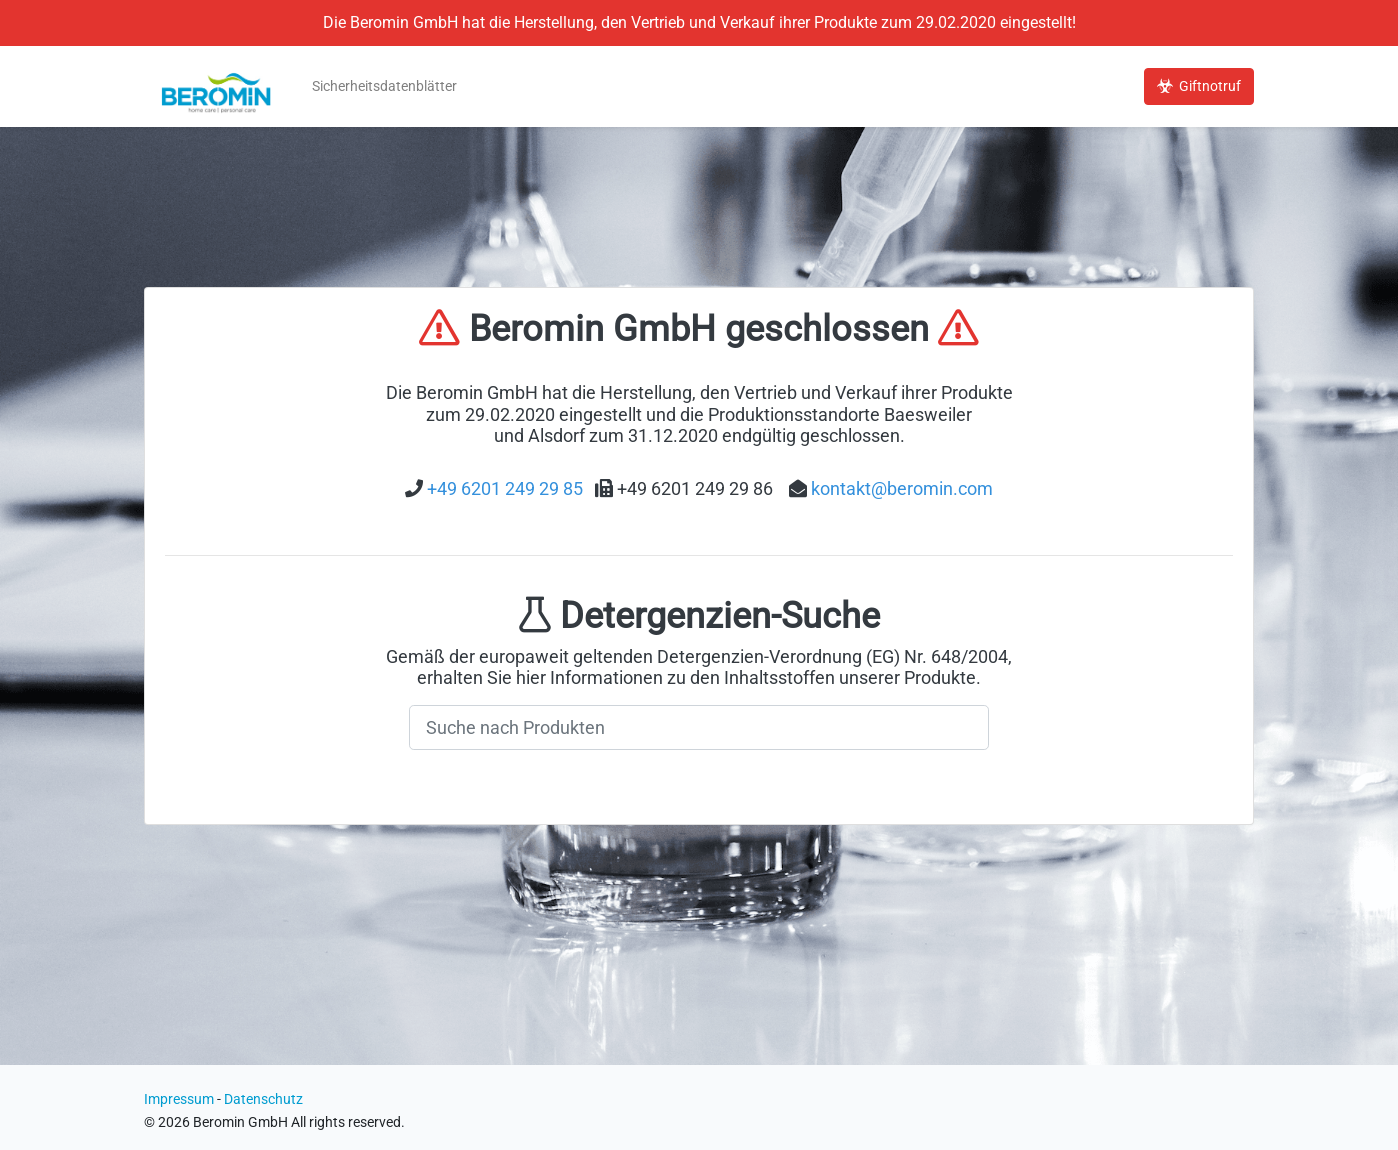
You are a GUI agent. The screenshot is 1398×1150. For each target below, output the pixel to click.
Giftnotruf (1199, 86)
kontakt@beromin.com (902, 488)
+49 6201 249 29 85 (505, 488)
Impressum (179, 1099)
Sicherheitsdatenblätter (384, 86)
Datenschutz (263, 1099)
